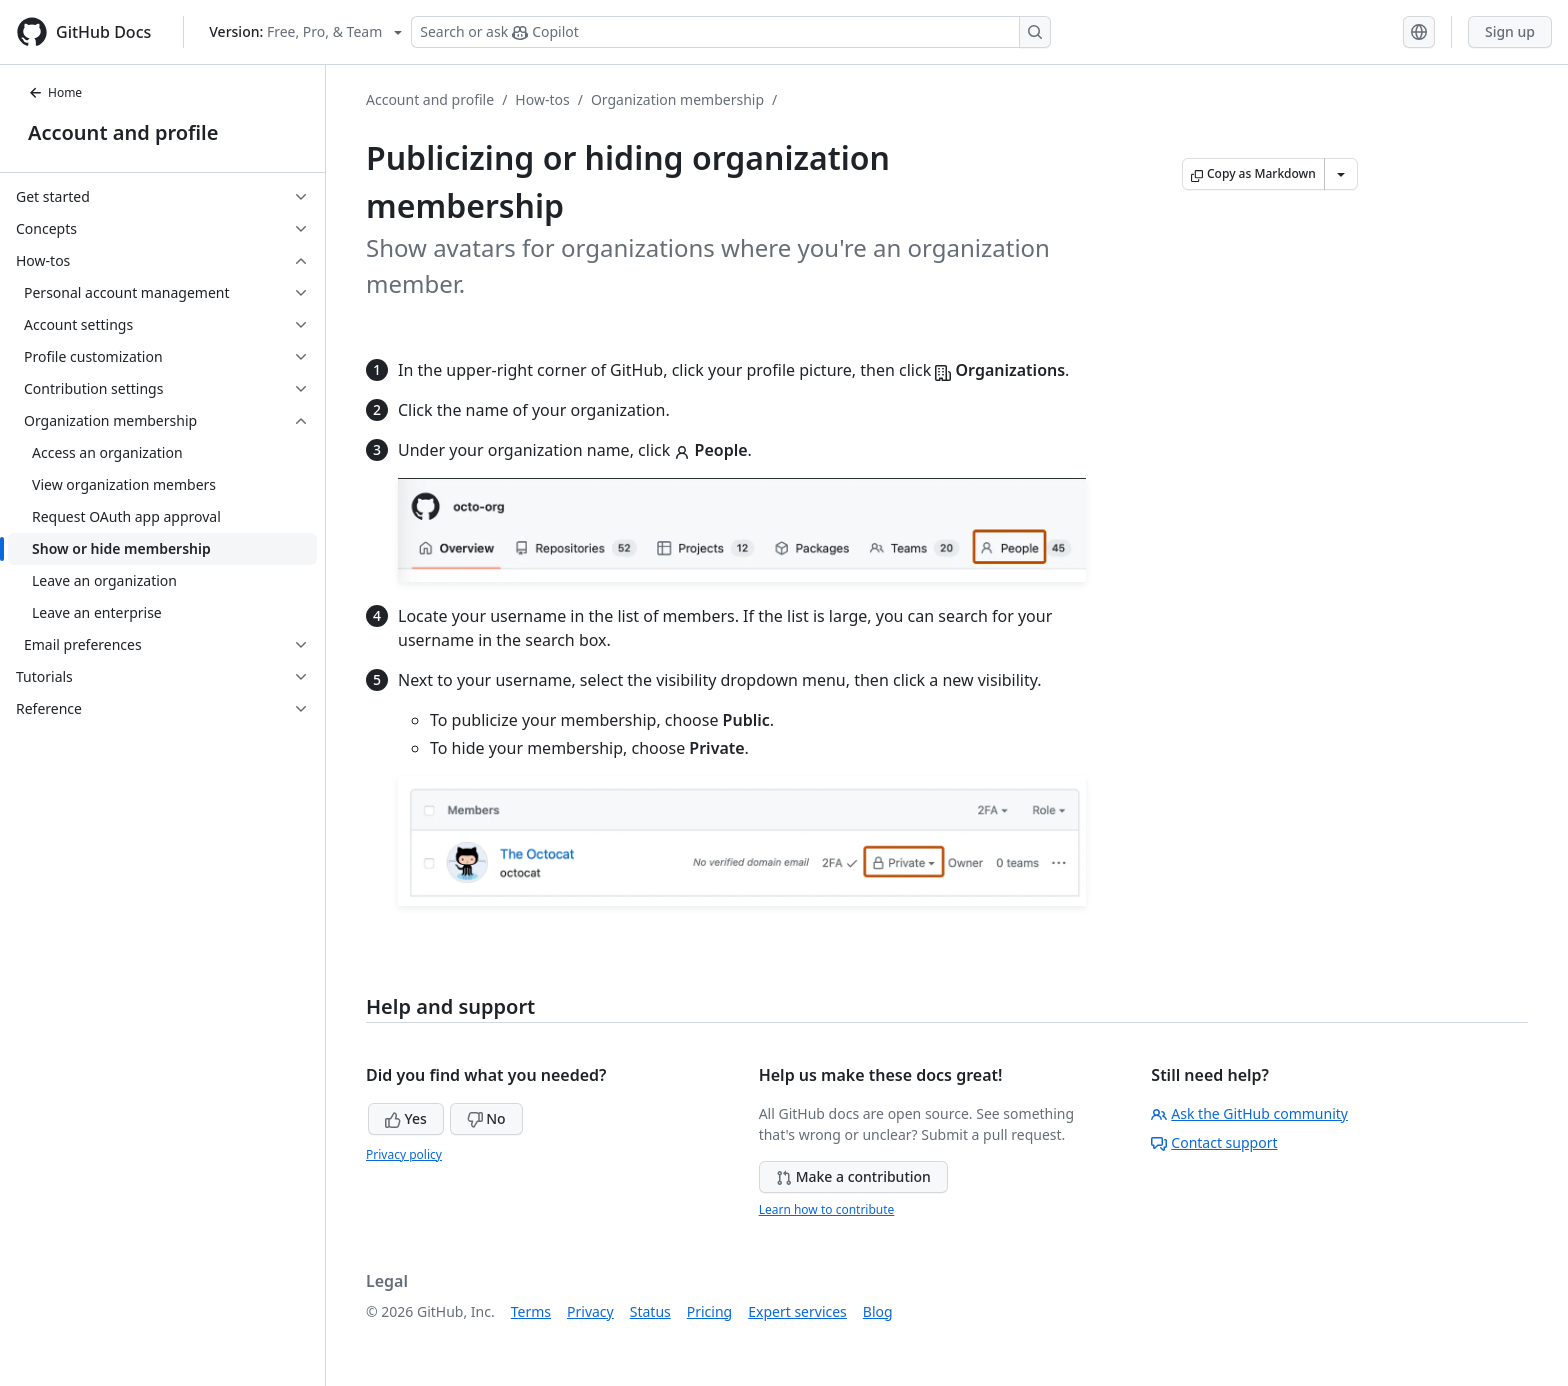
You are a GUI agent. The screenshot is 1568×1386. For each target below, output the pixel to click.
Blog (878, 1311)
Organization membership (677, 99)
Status (650, 1311)
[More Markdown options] (1341, 174)
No (486, 1118)
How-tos (542, 99)
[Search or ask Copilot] (731, 32)
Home (55, 92)
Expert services (797, 1311)
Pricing (709, 1311)
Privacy (590, 1311)
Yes (406, 1118)
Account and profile (123, 132)
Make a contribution (853, 1176)
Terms (531, 1311)
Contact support (1214, 1142)
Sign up (1510, 31)
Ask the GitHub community (1249, 1113)
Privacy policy (404, 1154)
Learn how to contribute (827, 1209)
